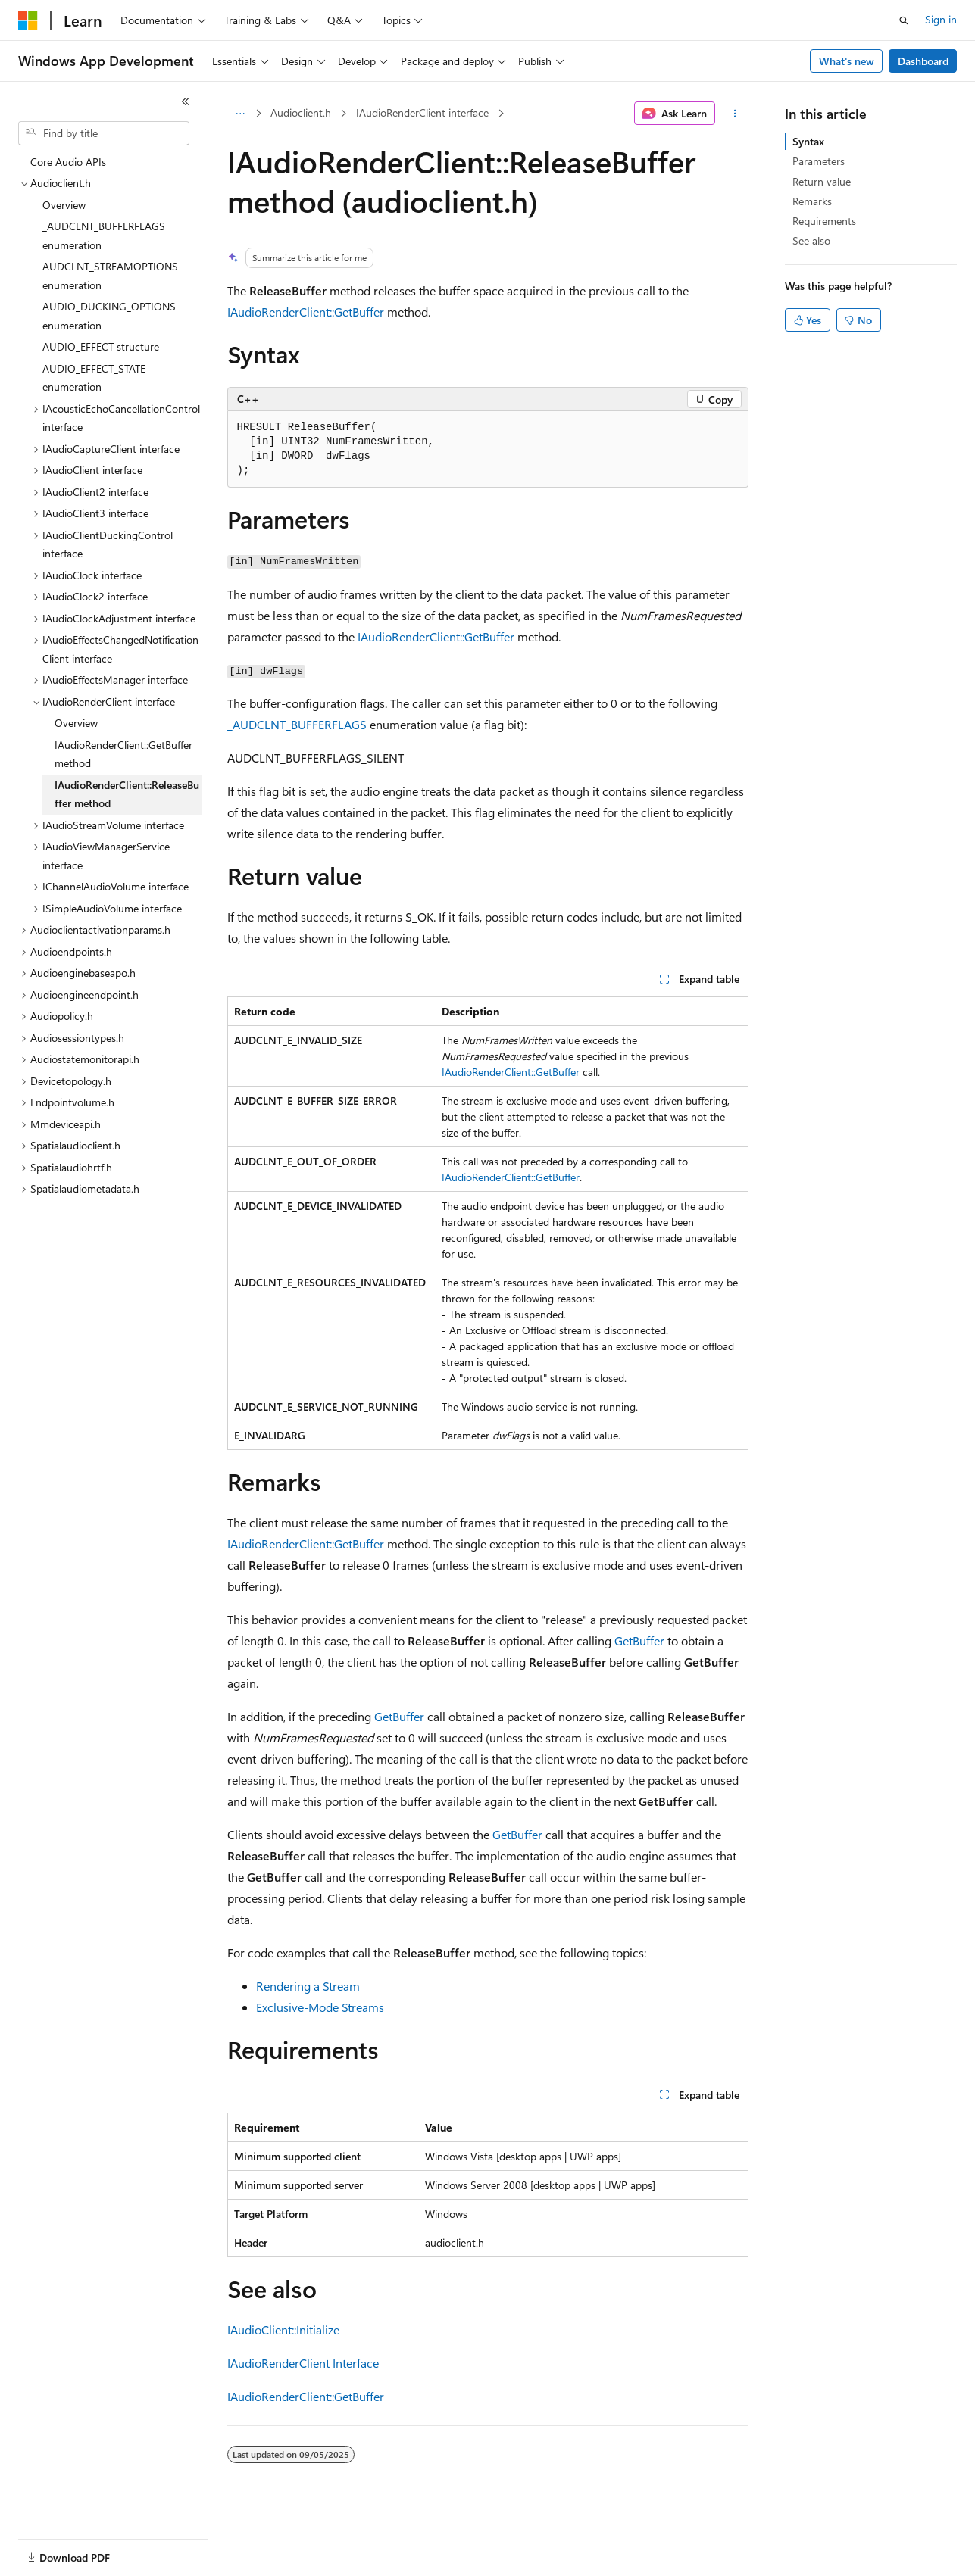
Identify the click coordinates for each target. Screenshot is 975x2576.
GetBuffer (639, 1640)
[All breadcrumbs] (240, 113)
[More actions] (734, 113)
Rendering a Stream (308, 1986)
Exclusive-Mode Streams (320, 2007)
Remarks (812, 201)
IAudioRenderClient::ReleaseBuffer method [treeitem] (127, 794)
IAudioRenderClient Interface (303, 2363)
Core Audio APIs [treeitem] (68, 161)
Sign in (941, 19)
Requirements (824, 221)
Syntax (808, 141)
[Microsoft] (28, 20)
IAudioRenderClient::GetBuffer (305, 312)
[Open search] (904, 20)
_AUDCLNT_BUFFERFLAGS (297, 724)
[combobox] (103, 133)
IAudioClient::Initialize (283, 2329)
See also (811, 240)
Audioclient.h (300, 112)
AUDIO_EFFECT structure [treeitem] (100, 346)
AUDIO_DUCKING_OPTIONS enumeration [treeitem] (109, 315)
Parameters (818, 161)
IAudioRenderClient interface (422, 112)
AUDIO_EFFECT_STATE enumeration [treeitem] (93, 378)
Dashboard (923, 61)
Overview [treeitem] (64, 205)
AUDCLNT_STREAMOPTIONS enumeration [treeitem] (110, 275)
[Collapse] (186, 101)
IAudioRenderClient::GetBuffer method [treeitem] (123, 754)
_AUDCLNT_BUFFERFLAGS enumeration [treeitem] (103, 235)
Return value (821, 181)
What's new (846, 61)
